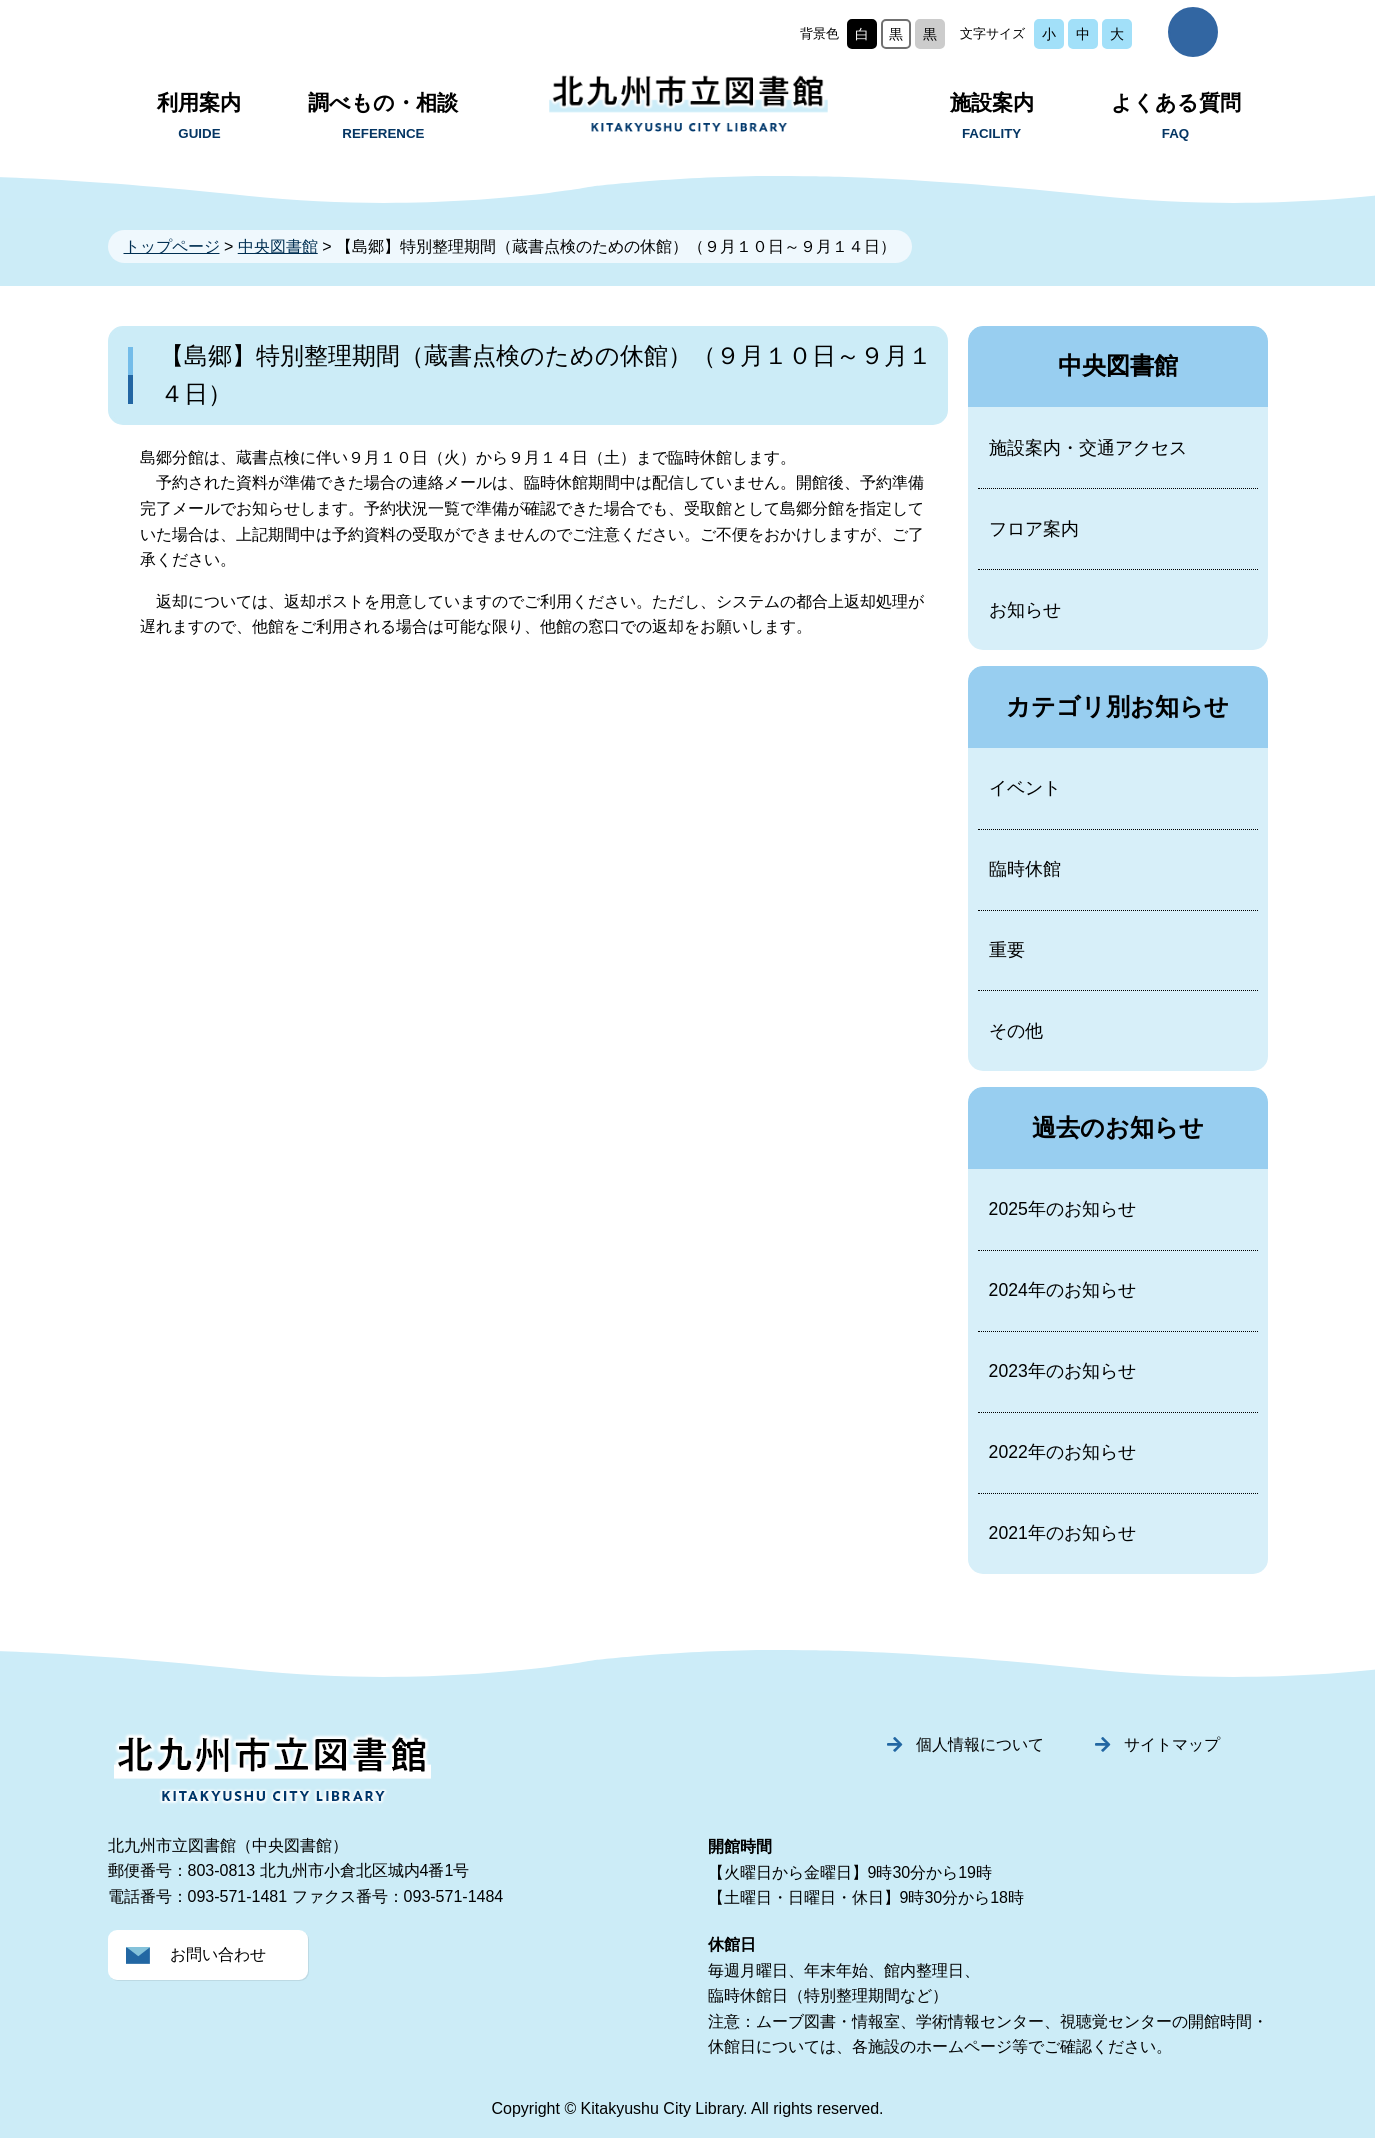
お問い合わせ (218, 1954)
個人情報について (980, 1744)
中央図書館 (278, 246)
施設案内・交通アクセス (1088, 448)
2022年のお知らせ (1062, 1452)
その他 (1016, 1031)
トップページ (172, 246)
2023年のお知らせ (1062, 1371)
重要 (1007, 950)
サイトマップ (1172, 1744)
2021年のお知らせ (1062, 1533)
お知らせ (1025, 610)
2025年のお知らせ (1062, 1209)
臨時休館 (1025, 869)
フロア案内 (1034, 529)
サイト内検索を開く (1193, 32)
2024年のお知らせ (1062, 1290)
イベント (1025, 788)
